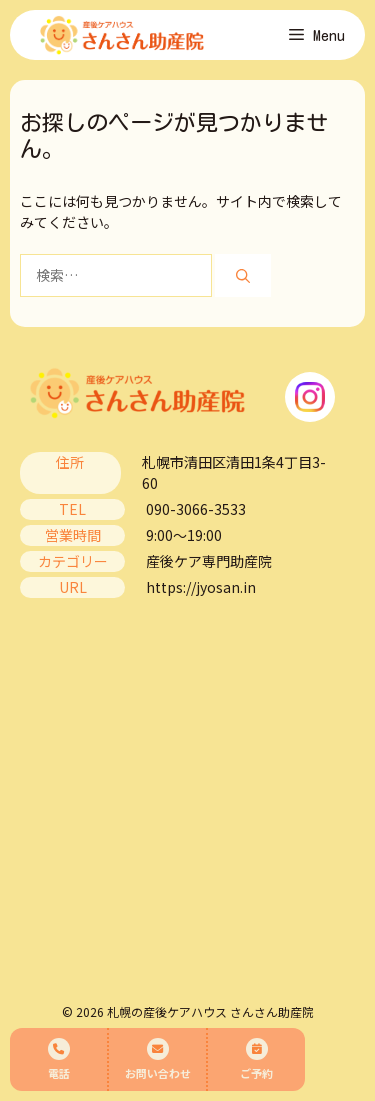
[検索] (243, 275)
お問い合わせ (158, 1059)
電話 (59, 1059)
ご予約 (256, 1059)
